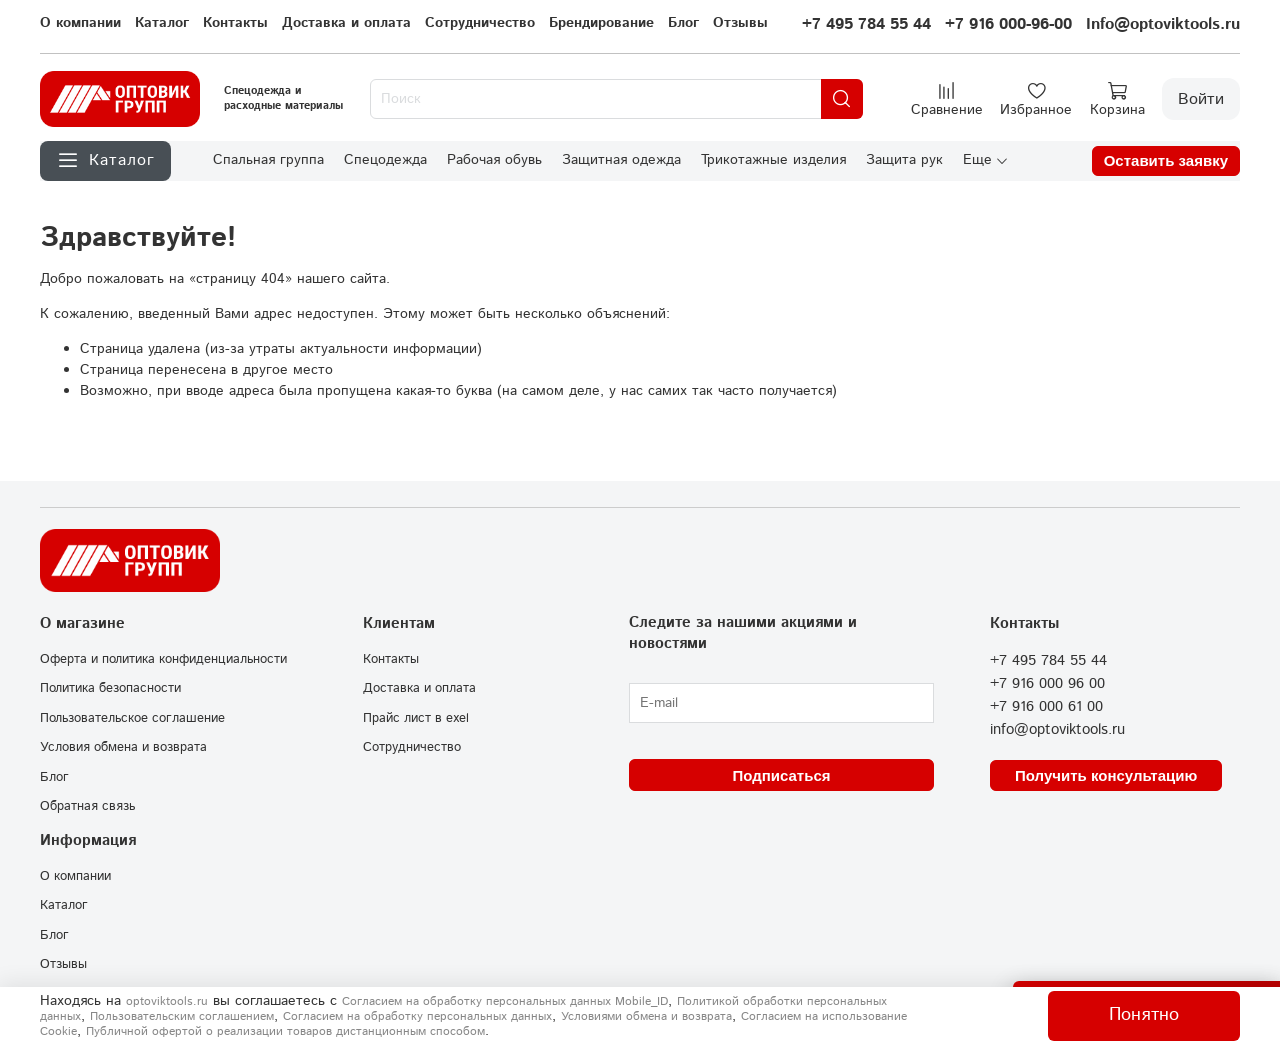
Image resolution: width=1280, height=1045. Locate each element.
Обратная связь (87, 806)
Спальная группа (268, 160)
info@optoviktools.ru (1057, 730)
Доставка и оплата (346, 23)
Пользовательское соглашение (132, 718)
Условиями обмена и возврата (646, 1016)
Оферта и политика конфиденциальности (163, 659)
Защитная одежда (621, 160)
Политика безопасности (110, 688)
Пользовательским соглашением (182, 1016)
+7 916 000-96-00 (1008, 24)
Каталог (162, 23)
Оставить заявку (1166, 160)
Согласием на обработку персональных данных (417, 1016)
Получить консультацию (1106, 775)
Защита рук (904, 160)
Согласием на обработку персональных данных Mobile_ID (505, 1001)
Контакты (235, 23)
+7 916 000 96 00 (1047, 684)
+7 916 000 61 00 (1046, 707)
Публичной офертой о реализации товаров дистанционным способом (285, 1031)
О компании (80, 23)
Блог (683, 23)
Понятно (1144, 1015)
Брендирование (601, 23)
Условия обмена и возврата (123, 747)
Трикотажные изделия (773, 160)
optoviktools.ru (167, 1001)
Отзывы (740, 23)
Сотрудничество (480, 23)
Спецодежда (385, 160)
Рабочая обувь (494, 160)
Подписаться (781, 775)
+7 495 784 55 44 (866, 24)
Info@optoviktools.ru (1163, 24)
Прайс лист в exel (416, 718)
